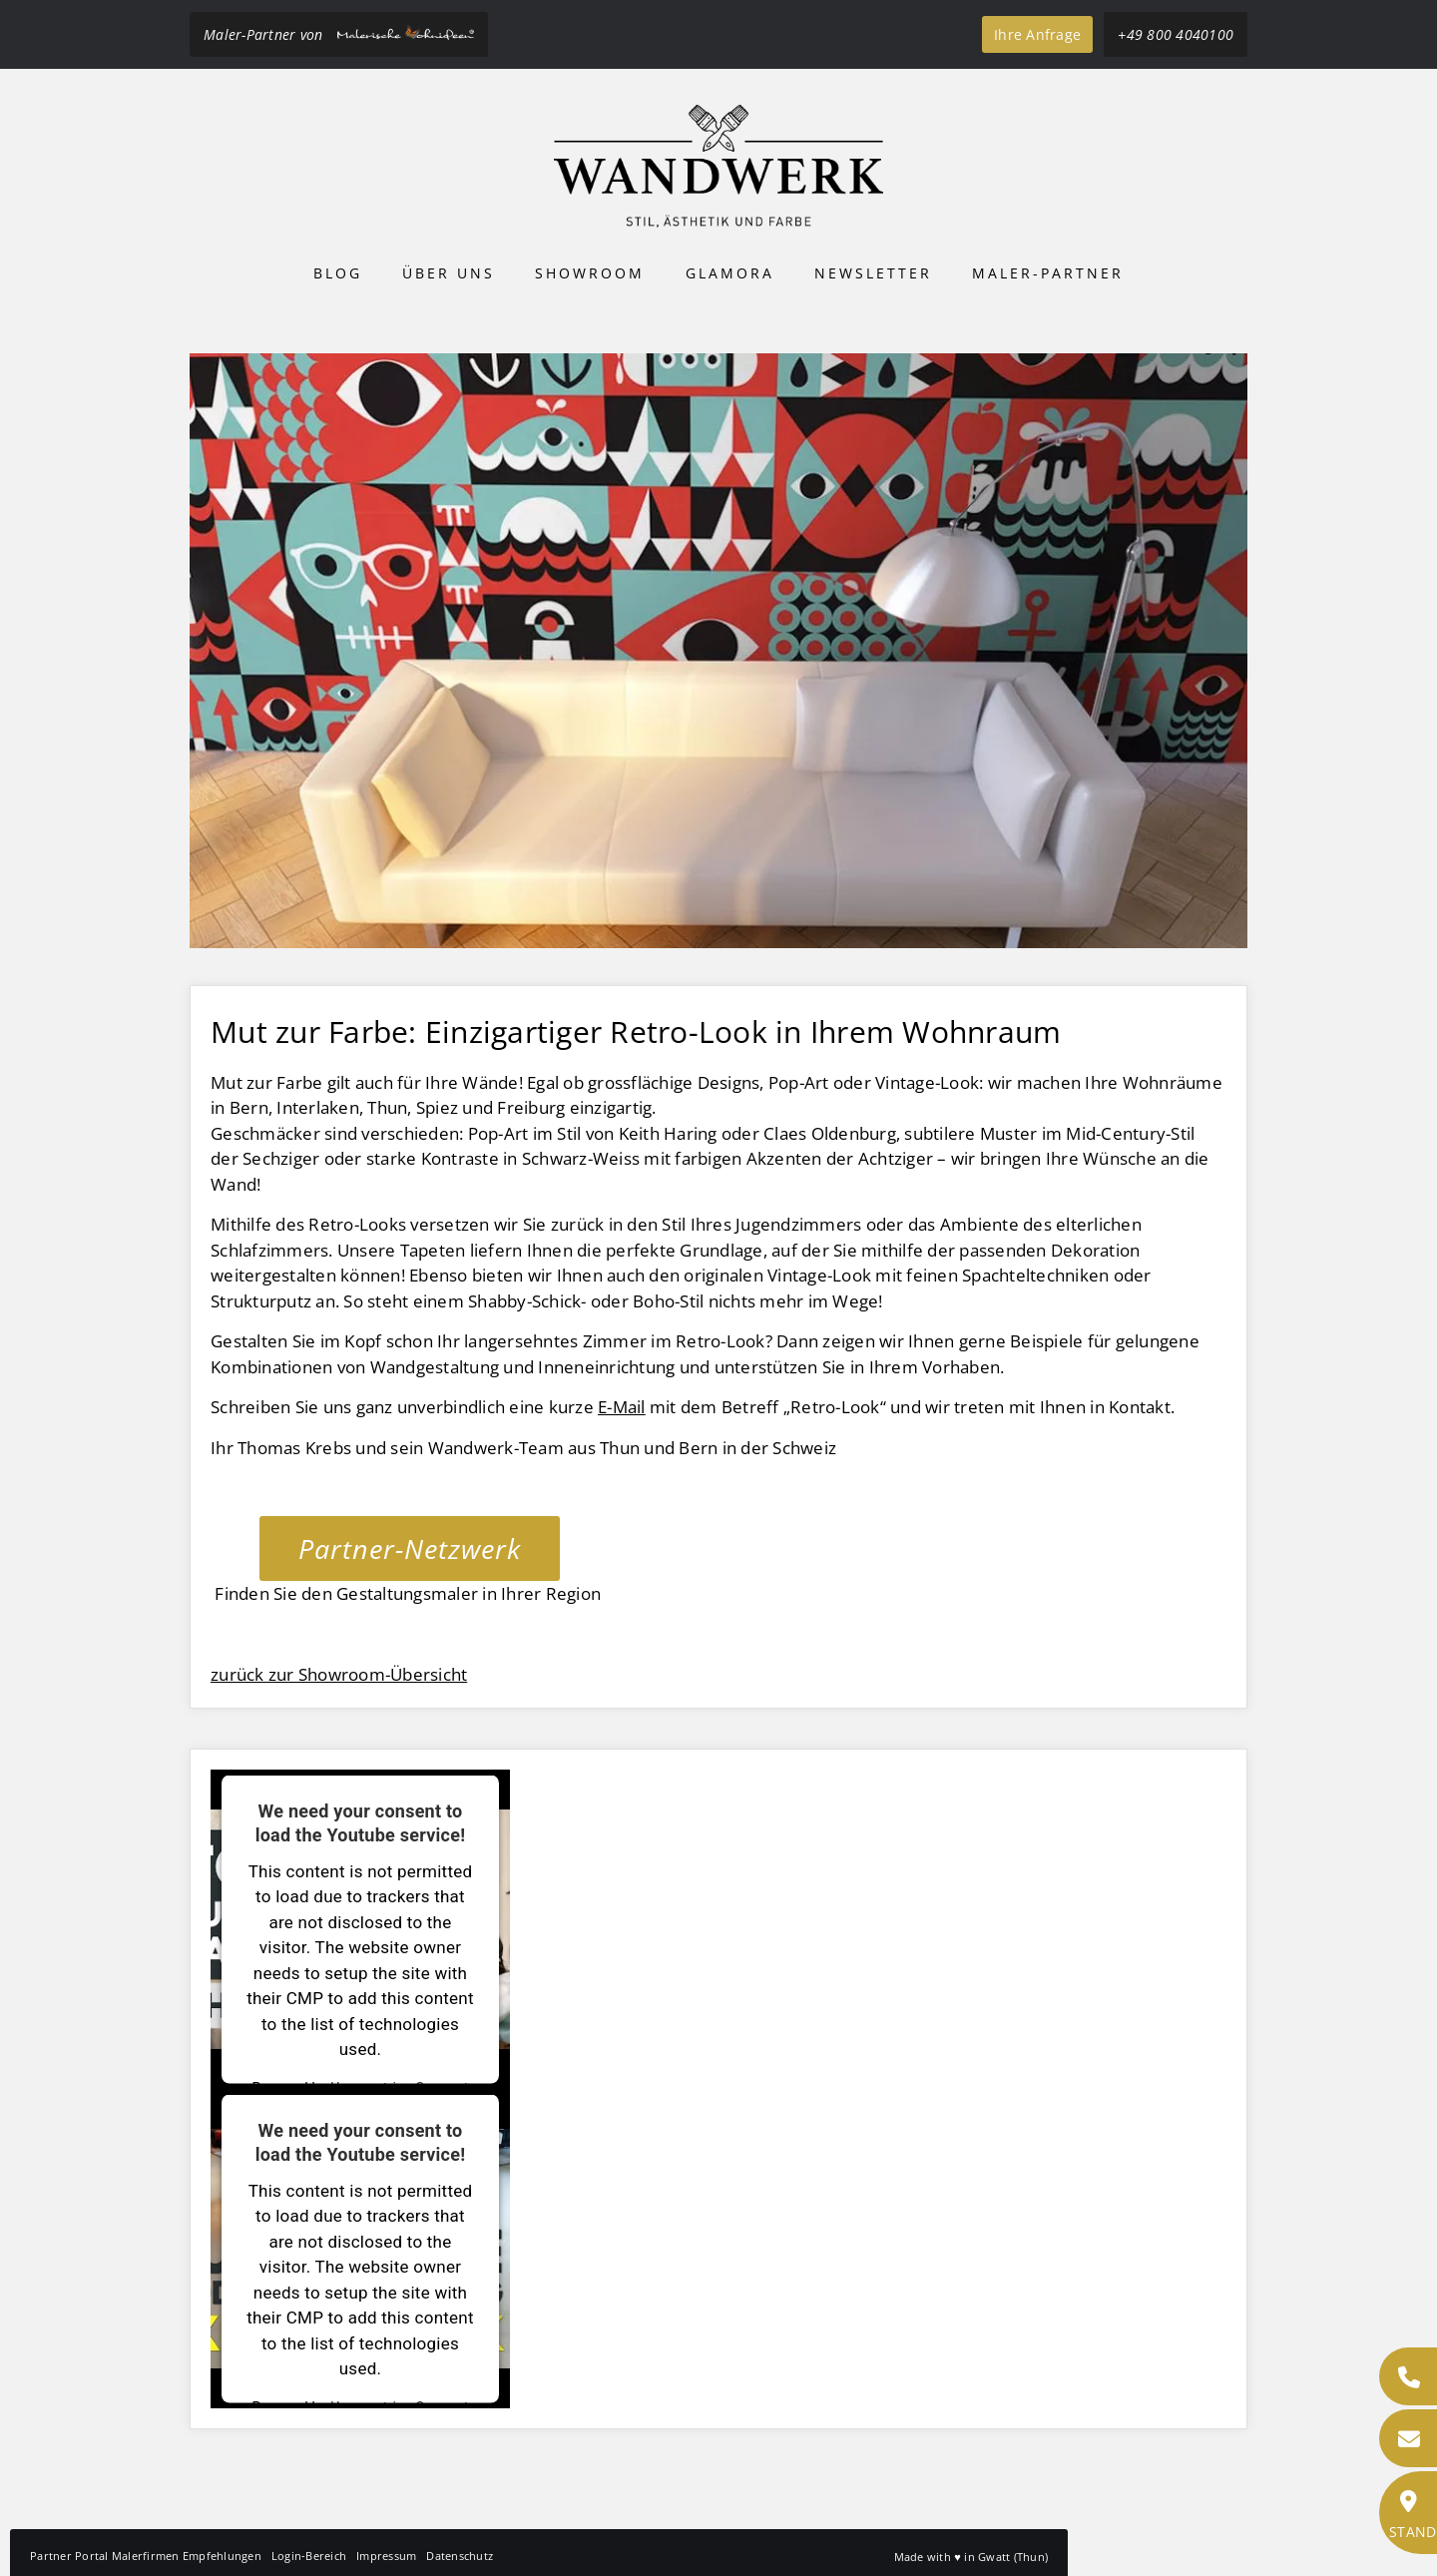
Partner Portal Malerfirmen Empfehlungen (145, 2555)
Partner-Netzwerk (409, 1548)
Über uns (448, 272)
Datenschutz (459, 2555)
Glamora (730, 272)
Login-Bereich (308, 2555)
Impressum (386, 2555)
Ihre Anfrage (1037, 34)
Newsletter (873, 272)
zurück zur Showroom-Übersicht (339, 1674)
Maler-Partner (1048, 272)
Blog (337, 272)
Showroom (590, 272)
